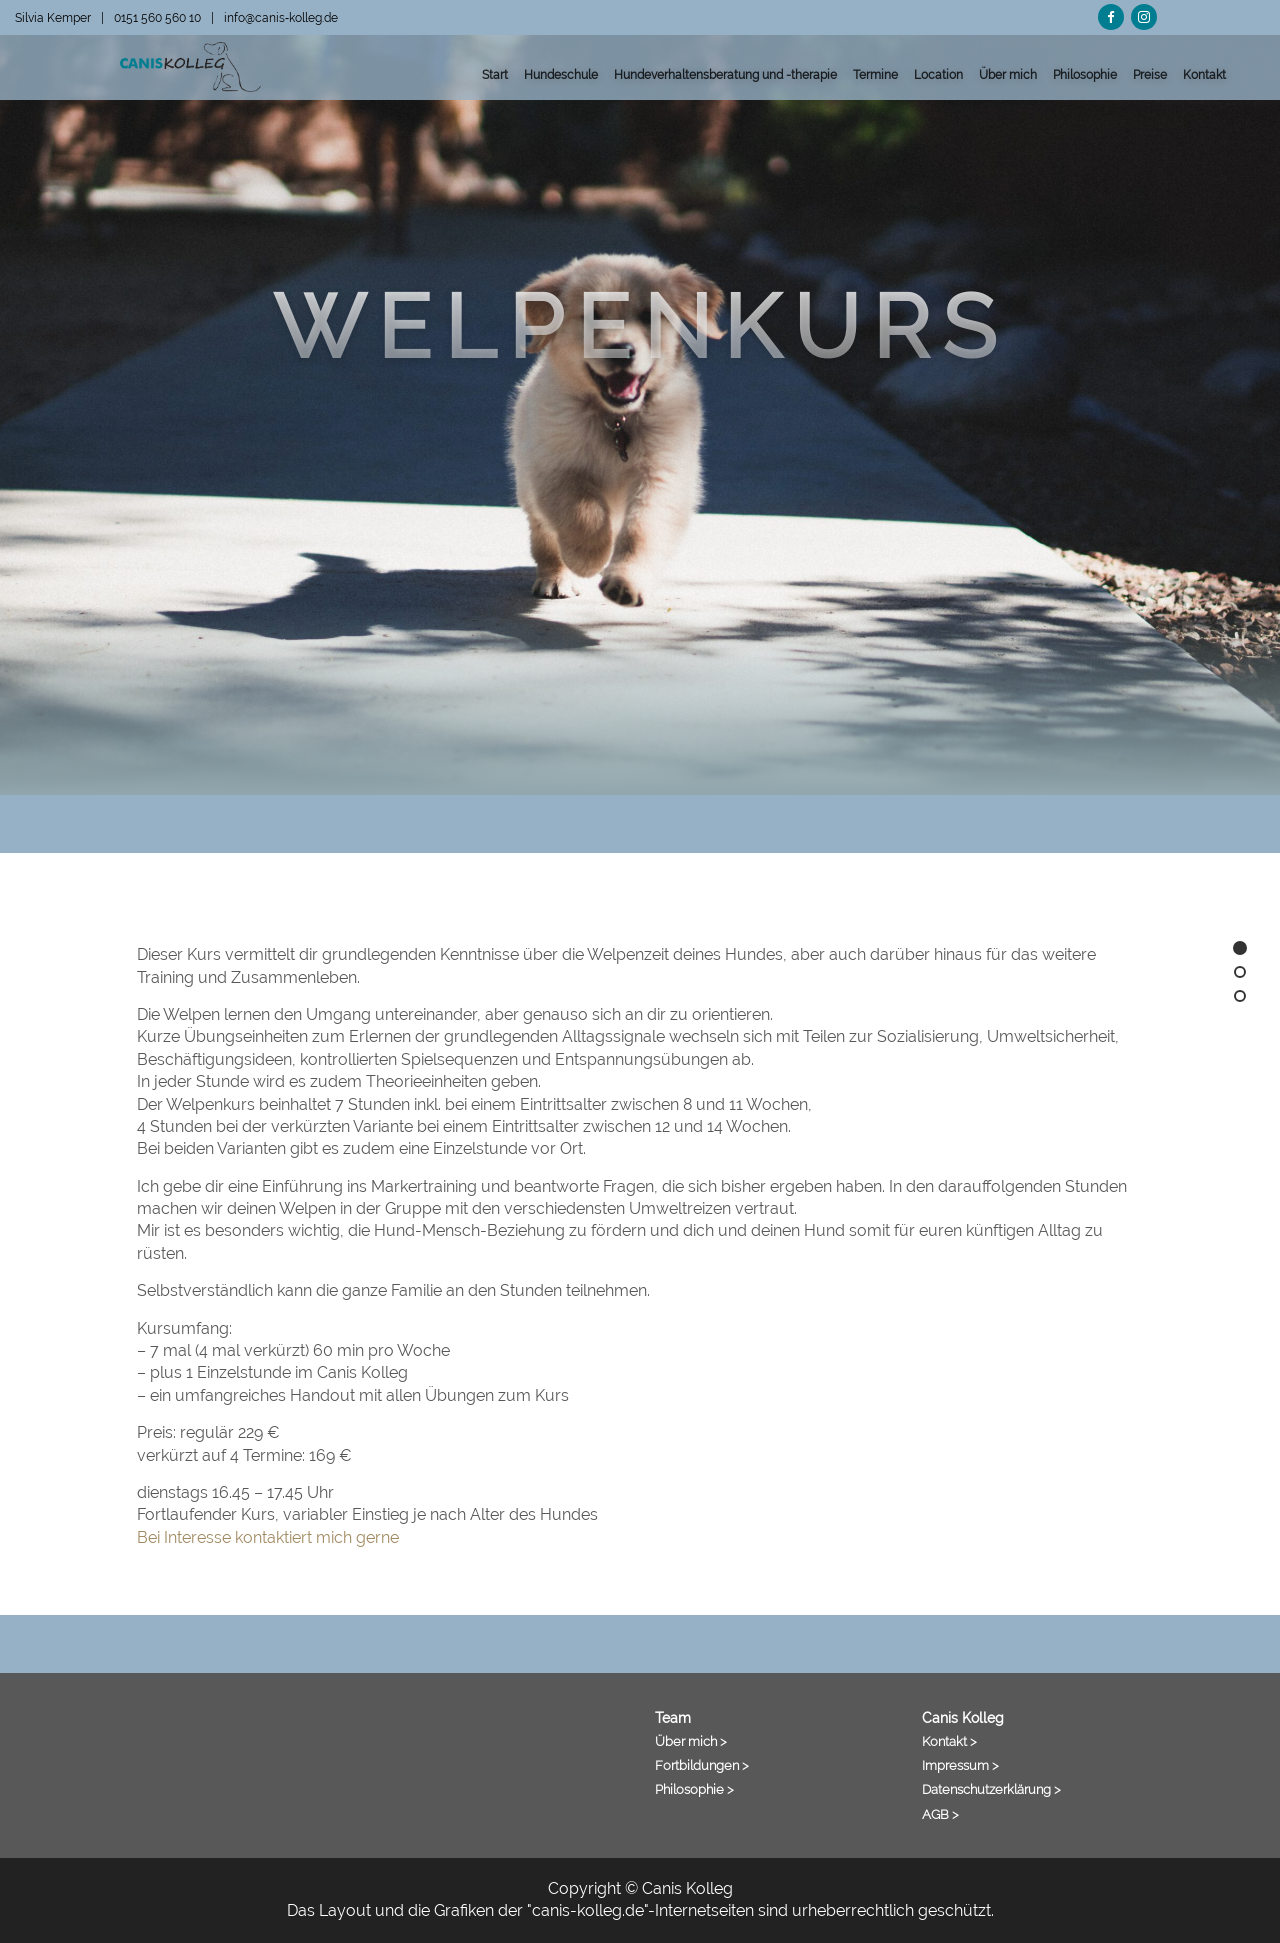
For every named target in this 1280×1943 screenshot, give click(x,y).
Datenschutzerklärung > (991, 1789)
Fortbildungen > (702, 1765)
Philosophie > (694, 1789)
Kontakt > (949, 1741)
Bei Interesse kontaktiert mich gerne (268, 1537)
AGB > (940, 1814)
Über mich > (691, 1741)
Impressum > (960, 1765)
